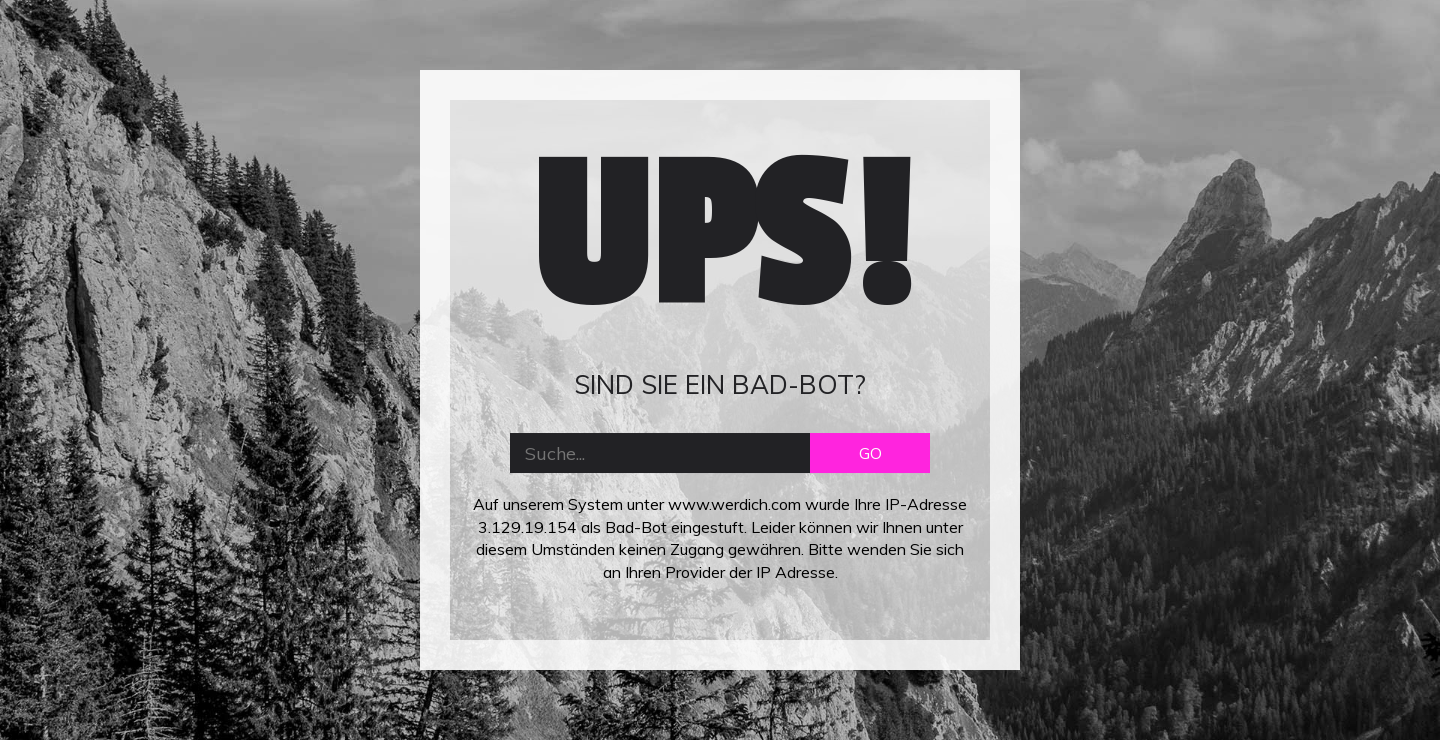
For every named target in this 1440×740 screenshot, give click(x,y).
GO (870, 453)
